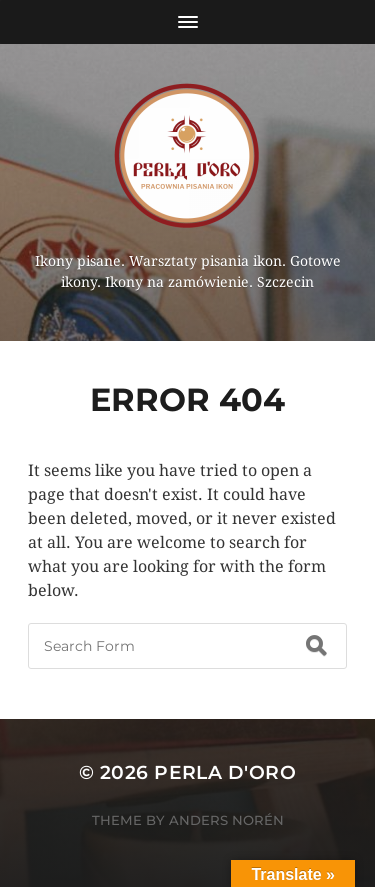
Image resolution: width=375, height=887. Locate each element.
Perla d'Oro (225, 772)
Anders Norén (226, 820)
